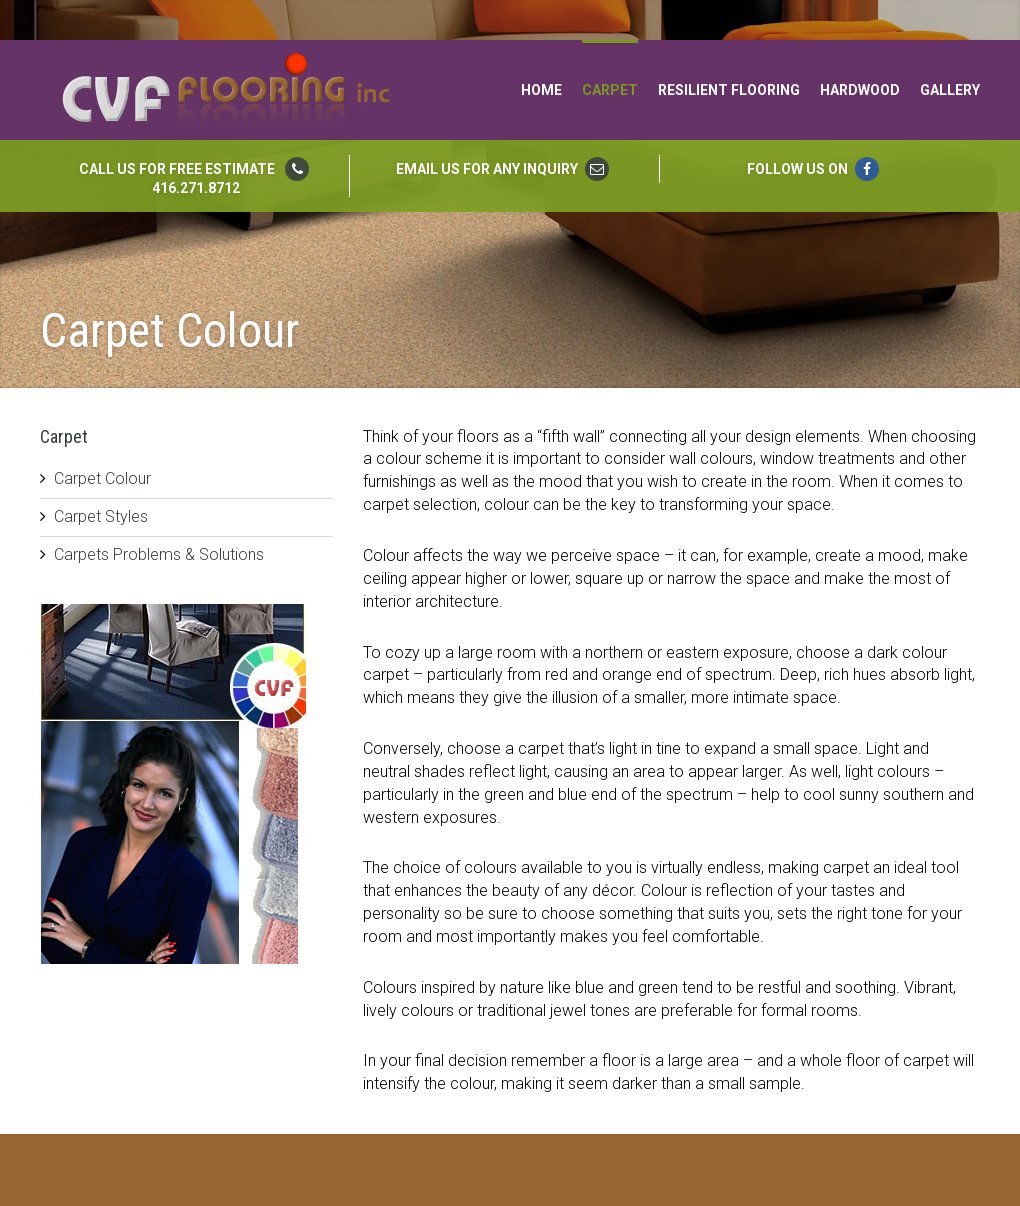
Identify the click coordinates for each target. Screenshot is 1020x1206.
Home (541, 90)
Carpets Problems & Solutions (159, 554)
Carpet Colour (102, 478)
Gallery (950, 90)
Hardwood (860, 90)
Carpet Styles (101, 516)
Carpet (610, 90)
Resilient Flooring (729, 90)
